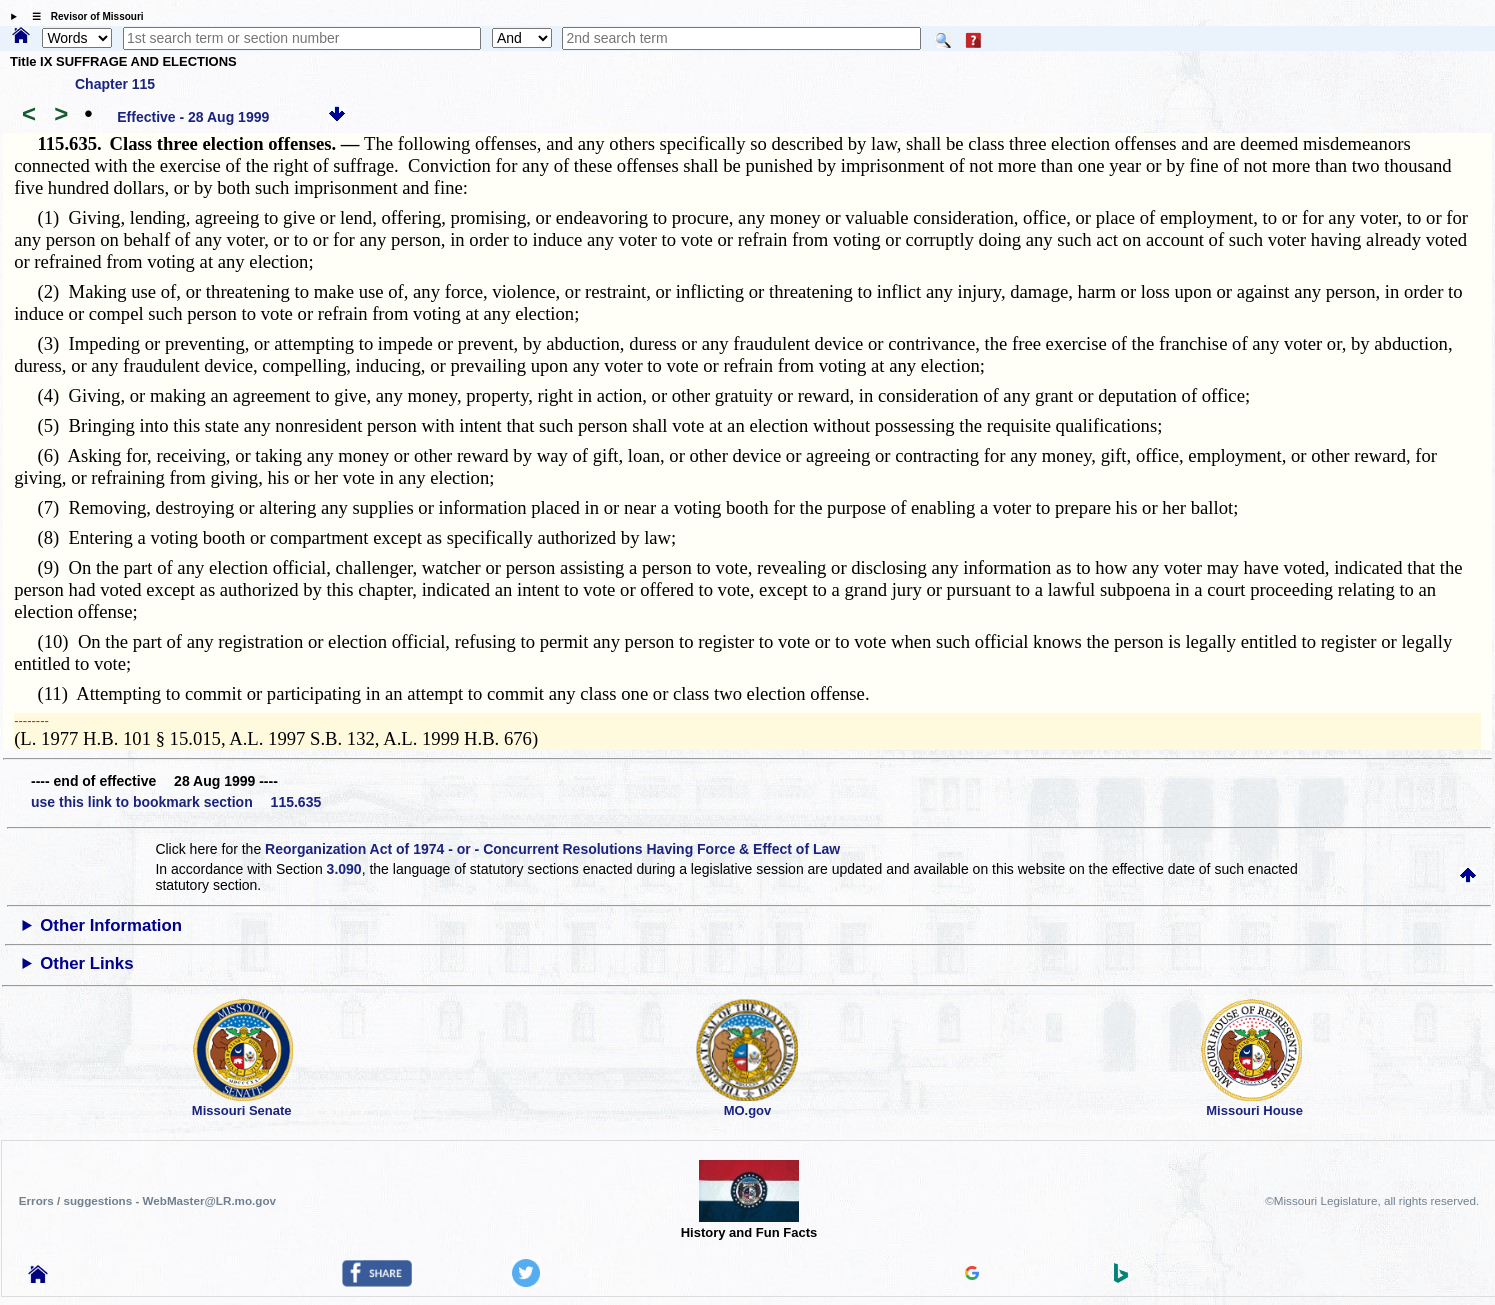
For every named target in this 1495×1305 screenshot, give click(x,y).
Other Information (111, 925)
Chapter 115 (115, 84)
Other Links (86, 963)
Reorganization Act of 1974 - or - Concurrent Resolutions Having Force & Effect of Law (552, 849)
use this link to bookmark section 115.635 (176, 802)
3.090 (344, 869)
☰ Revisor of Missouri (83, 16)
